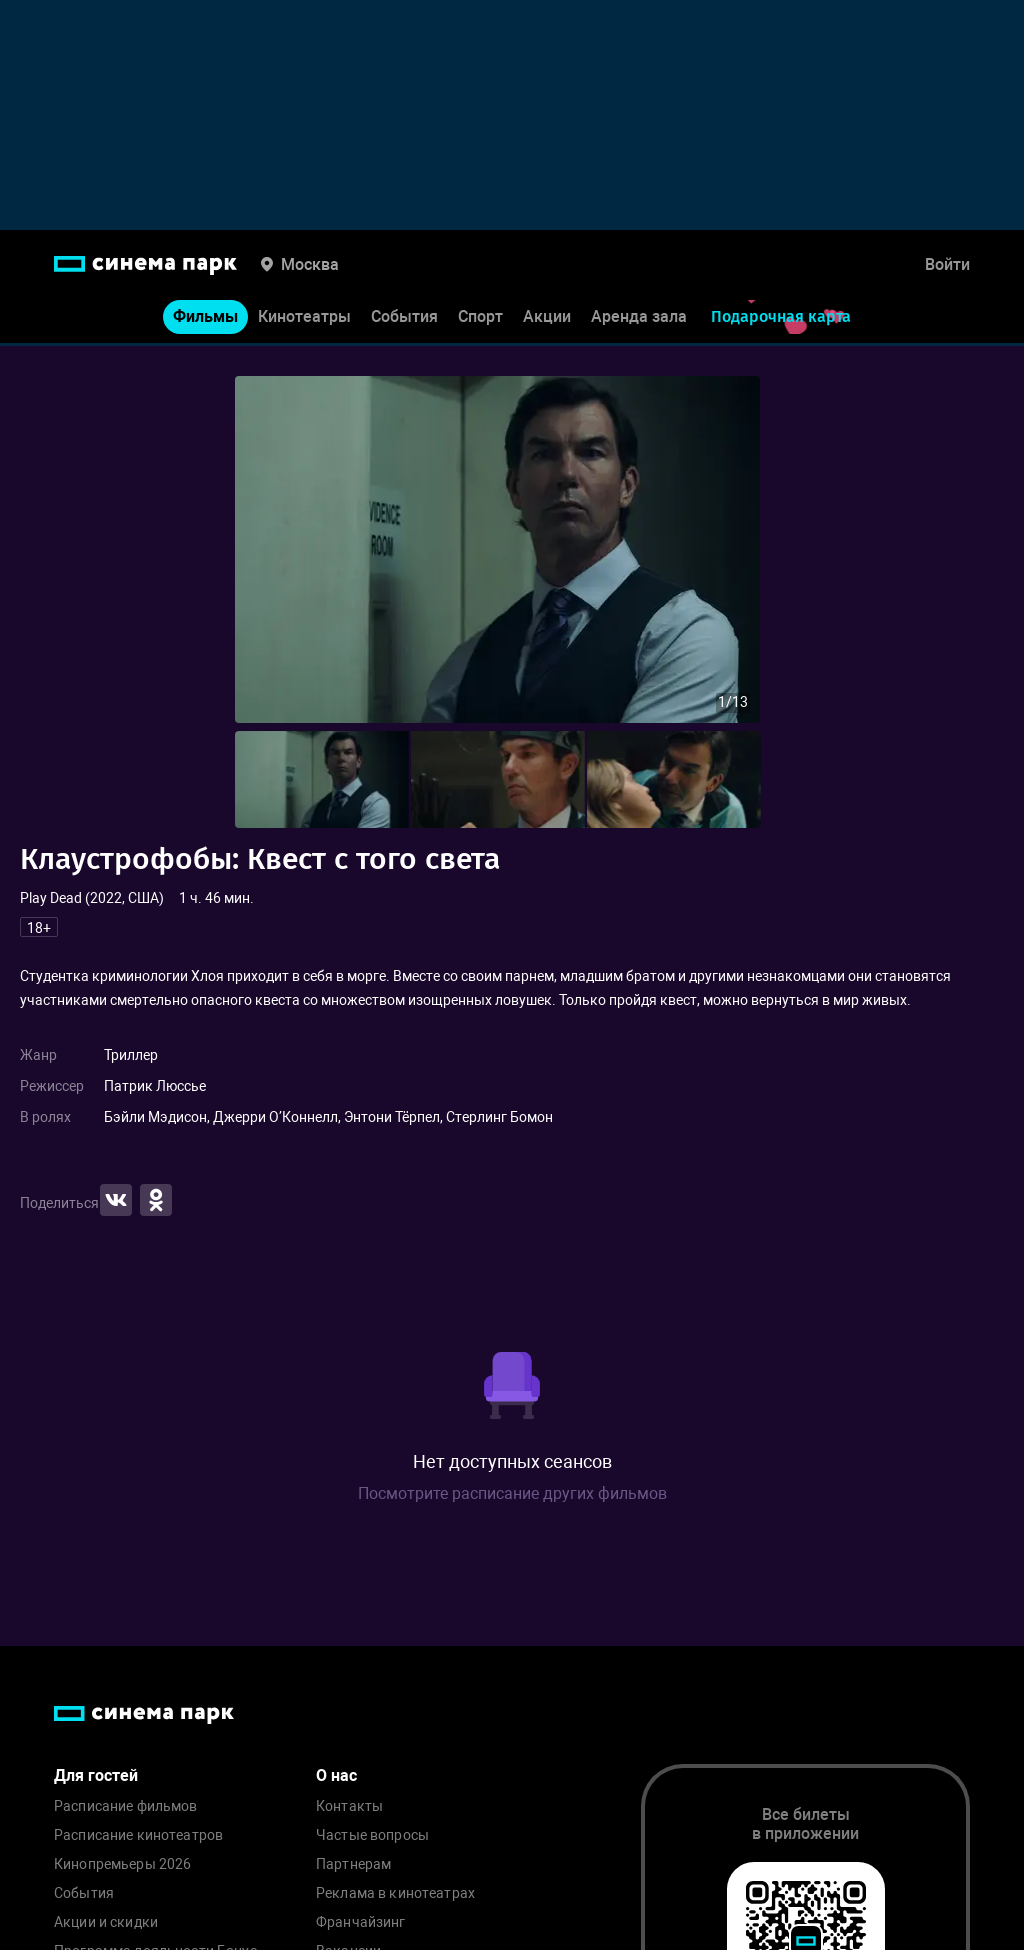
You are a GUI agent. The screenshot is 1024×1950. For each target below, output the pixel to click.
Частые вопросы (372, 1835)
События (404, 318)
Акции (547, 318)
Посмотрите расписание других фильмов (512, 1493)
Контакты (349, 1806)
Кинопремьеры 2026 (122, 1864)
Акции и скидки (106, 1922)
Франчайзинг (361, 1922)
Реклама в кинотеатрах (395, 1893)
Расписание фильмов (126, 1806)
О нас (336, 1775)
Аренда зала (639, 318)
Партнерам (353, 1864)
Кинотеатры (304, 318)
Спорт (480, 318)
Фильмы (205, 318)
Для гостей (96, 1775)
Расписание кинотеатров (138, 1835)
